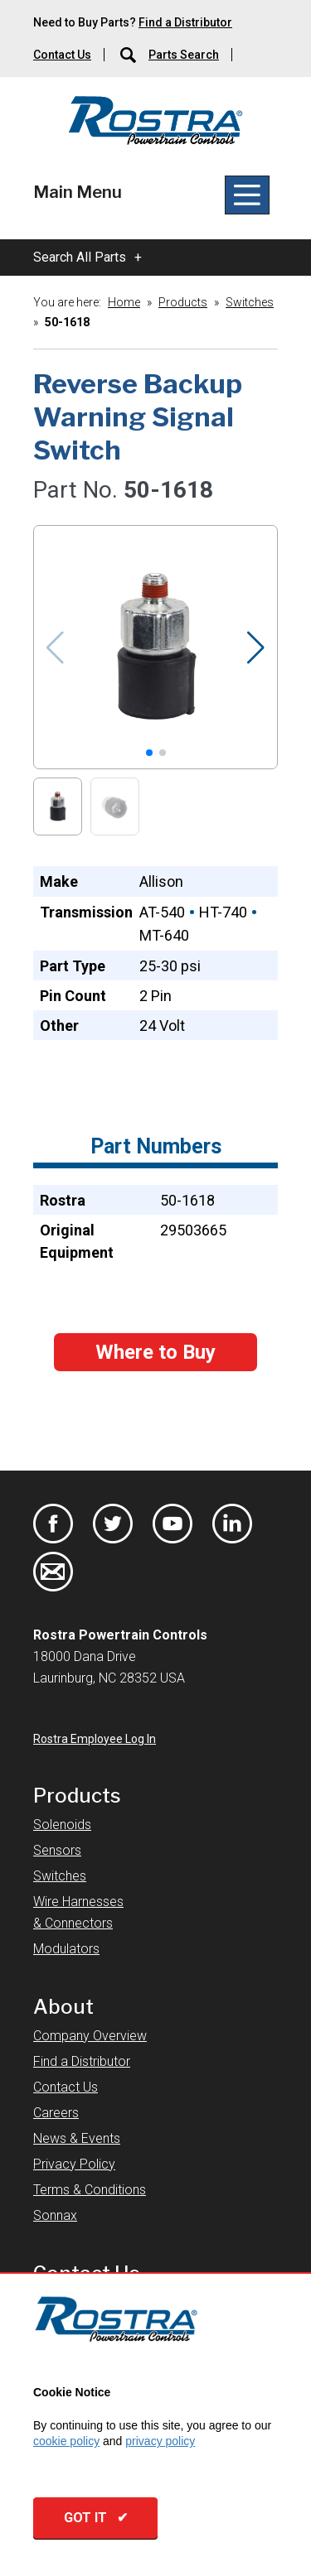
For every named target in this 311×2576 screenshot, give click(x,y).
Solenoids (62, 1824)
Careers (56, 2113)
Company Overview (90, 2036)
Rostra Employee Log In (94, 1738)
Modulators (66, 1949)
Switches (250, 302)
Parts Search (183, 54)
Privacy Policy (74, 2164)
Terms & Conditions (89, 2190)
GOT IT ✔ (96, 2517)
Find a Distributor (185, 22)
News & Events (76, 2138)
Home (124, 302)
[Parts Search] (129, 54)
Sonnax (55, 2215)
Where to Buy (155, 1352)
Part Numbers (155, 1146)
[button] (256, 647)
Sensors (57, 1850)
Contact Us (62, 54)
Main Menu (77, 192)
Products (182, 302)
